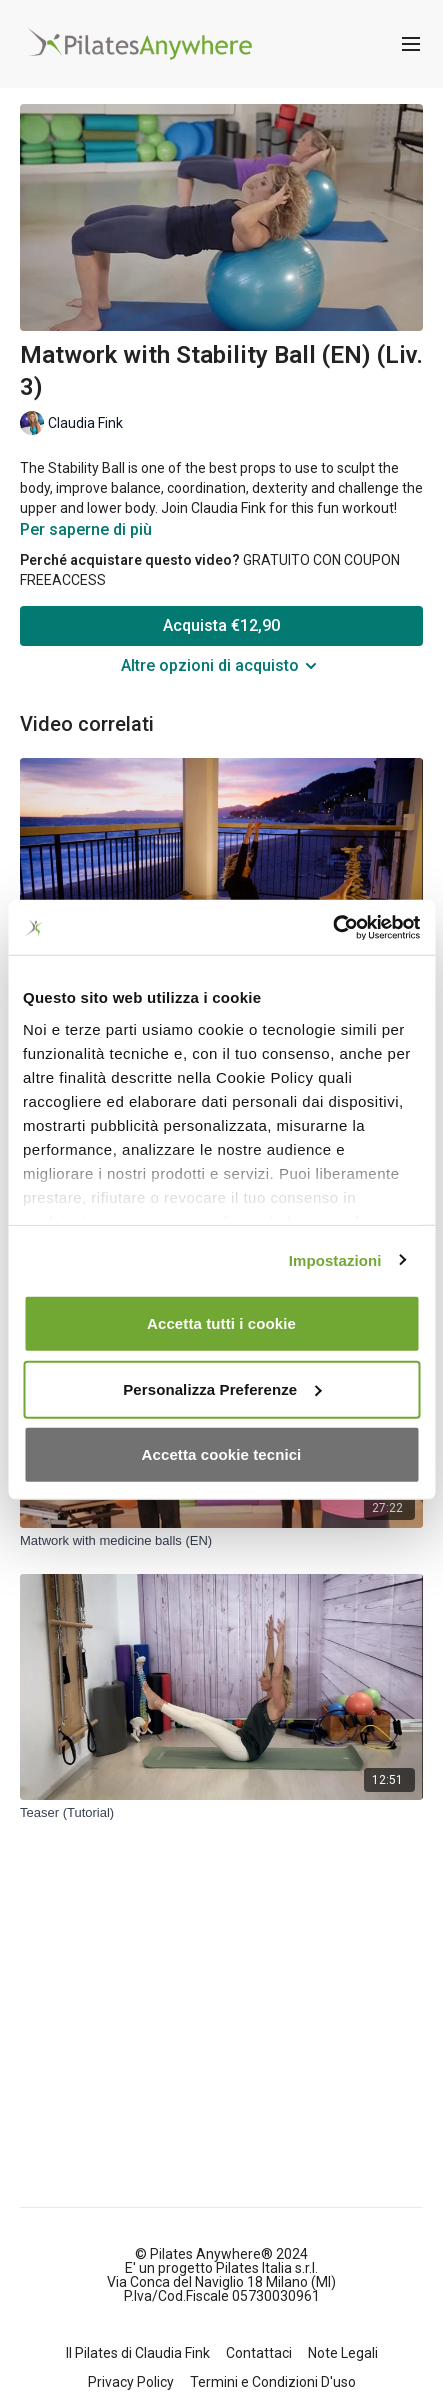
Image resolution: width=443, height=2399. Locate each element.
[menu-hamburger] (411, 44)
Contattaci (259, 2353)
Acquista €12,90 (221, 625)
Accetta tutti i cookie (221, 1323)
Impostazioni (335, 1259)
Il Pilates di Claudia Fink (138, 2353)
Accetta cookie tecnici (222, 1454)
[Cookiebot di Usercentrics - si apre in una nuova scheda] (332, 927)
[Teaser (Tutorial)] (221, 1813)
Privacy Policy (131, 2382)
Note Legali (343, 2353)
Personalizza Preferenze (222, 1388)
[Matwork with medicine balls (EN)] (221, 1541)
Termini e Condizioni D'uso (273, 2382)
